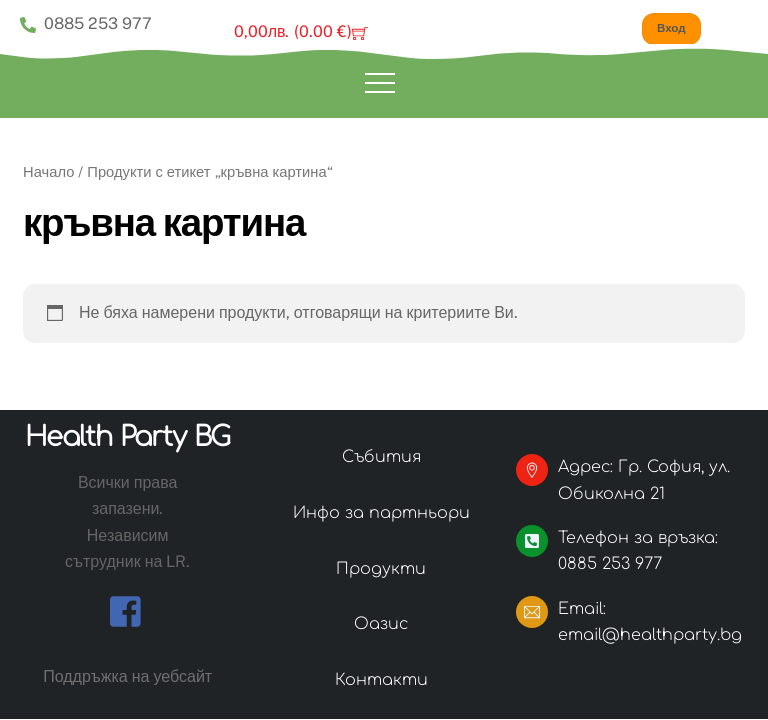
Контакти (381, 680)
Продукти (381, 569)
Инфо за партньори (381, 513)
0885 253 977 (86, 24)
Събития (381, 457)
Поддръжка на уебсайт (127, 676)
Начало (48, 171)
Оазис (381, 624)
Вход (671, 28)
